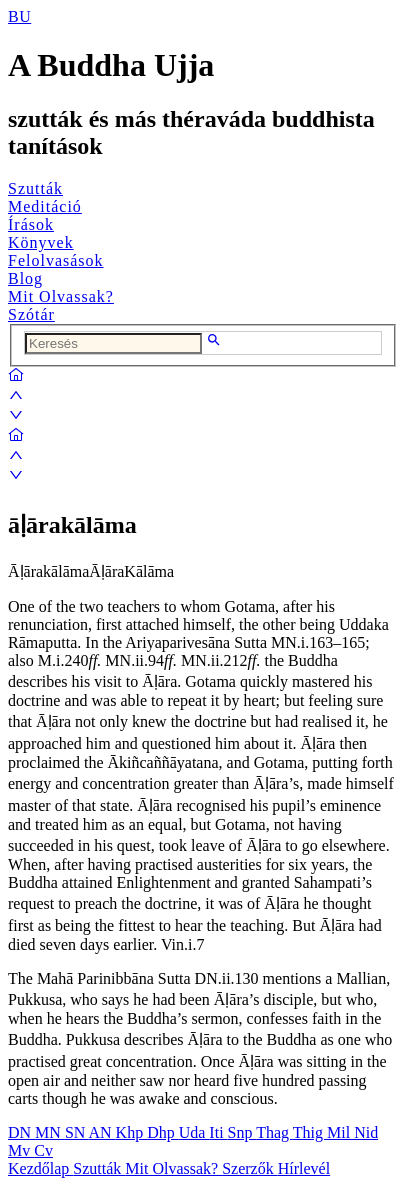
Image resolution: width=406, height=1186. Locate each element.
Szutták (35, 188)
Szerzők (250, 1168)
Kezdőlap (40, 1168)
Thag (274, 1132)
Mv (21, 1150)
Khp (132, 1132)
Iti (218, 1132)
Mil (340, 1132)
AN (101, 1132)
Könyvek (41, 242)
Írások (31, 224)
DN (21, 1132)
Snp (242, 1132)
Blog (25, 278)
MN (50, 1132)
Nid (366, 1132)
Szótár (31, 314)
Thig (310, 1132)
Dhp (163, 1132)
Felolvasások (56, 260)
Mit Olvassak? (61, 296)
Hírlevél (304, 1168)
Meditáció (45, 206)
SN (77, 1132)
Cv (43, 1150)
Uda (194, 1132)
